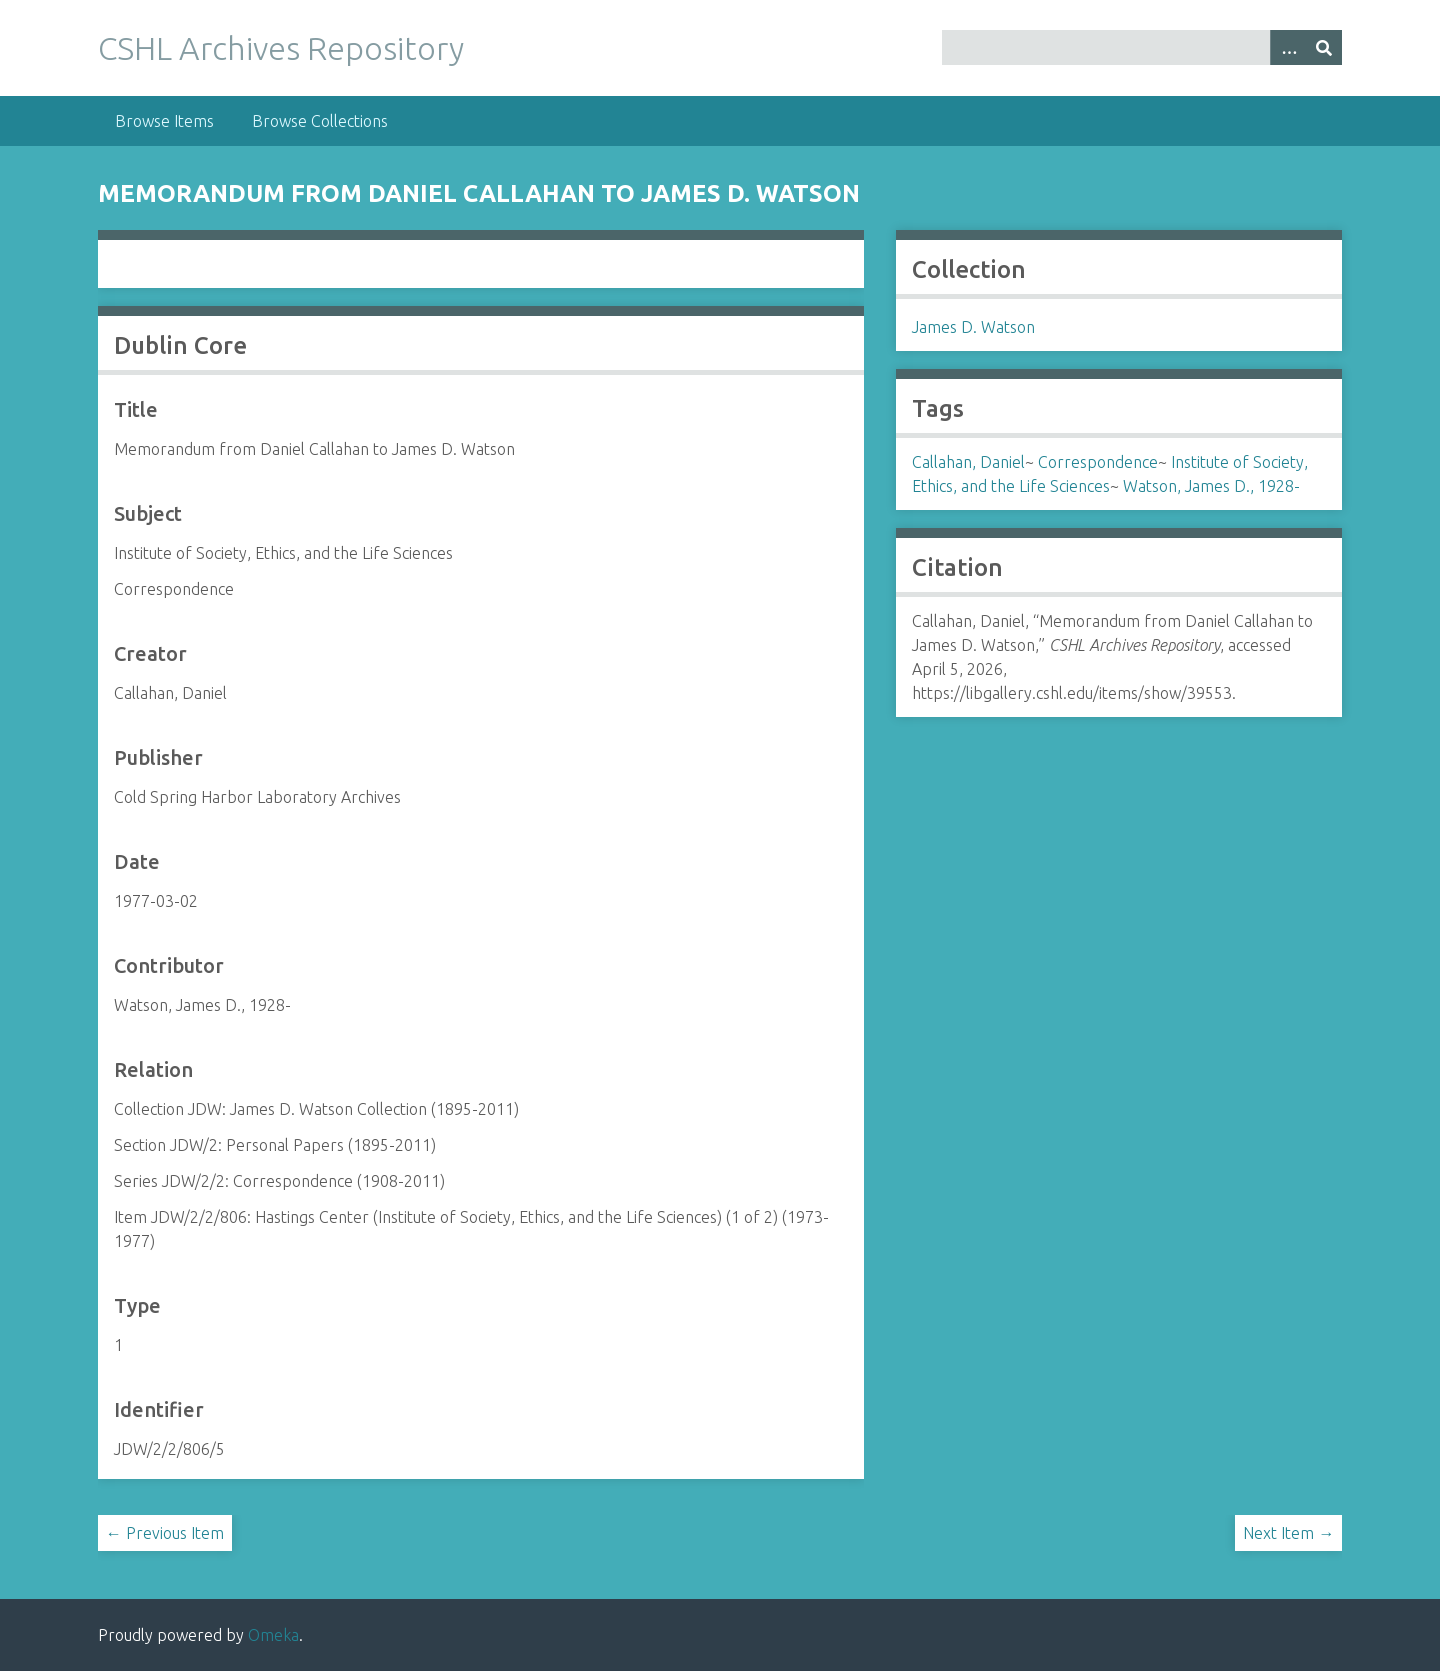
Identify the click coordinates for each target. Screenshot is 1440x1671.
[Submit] (1324, 47)
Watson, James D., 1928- (1211, 486)
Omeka (273, 1635)
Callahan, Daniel (968, 462)
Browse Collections (320, 121)
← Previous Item (165, 1533)
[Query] (1142, 47)
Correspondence (1098, 462)
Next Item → (1288, 1533)
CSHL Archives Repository (281, 48)
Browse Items (164, 121)
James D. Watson (973, 327)
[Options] (1288, 47)
